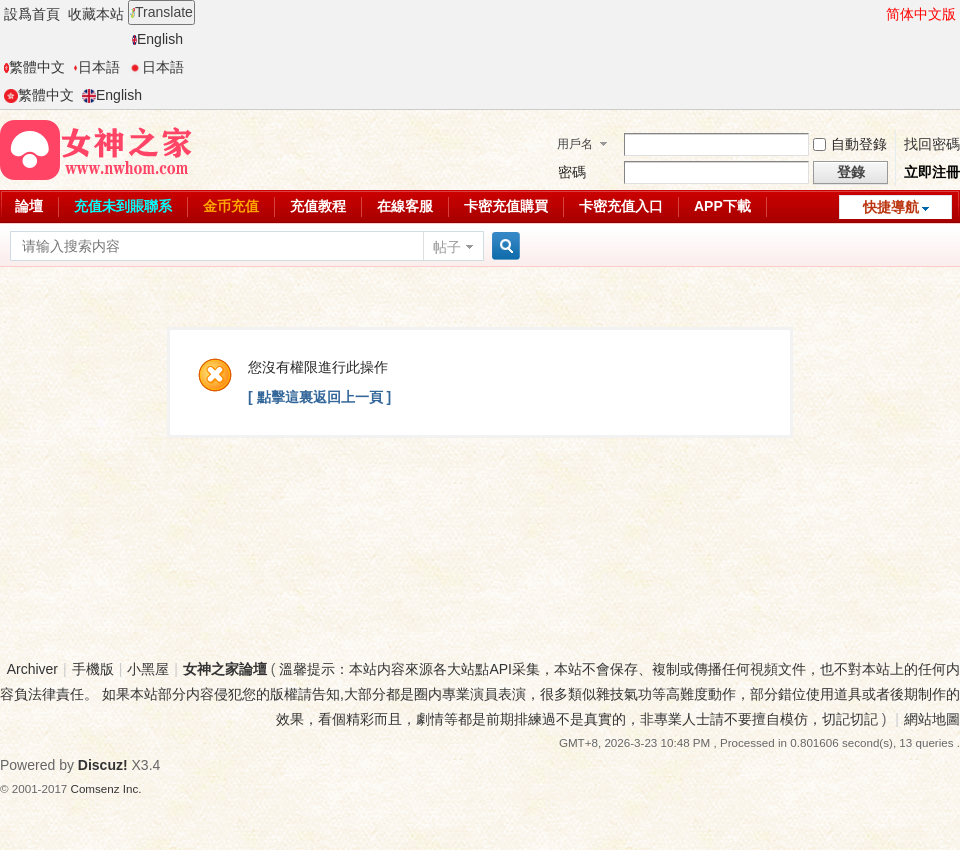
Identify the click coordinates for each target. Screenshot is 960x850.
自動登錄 (850, 144)
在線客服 (405, 206)
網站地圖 (932, 719)
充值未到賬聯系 (123, 206)
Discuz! (103, 765)
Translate (161, 12)
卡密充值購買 (506, 206)
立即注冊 (932, 172)
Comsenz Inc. (106, 788)
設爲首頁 (32, 14)
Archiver (32, 669)
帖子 (447, 247)
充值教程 (318, 206)
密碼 (572, 172)
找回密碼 (932, 144)
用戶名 (575, 144)
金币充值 (231, 206)
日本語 (96, 67)
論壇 (29, 206)
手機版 (93, 669)
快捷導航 (891, 207)
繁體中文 (34, 67)
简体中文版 (921, 14)
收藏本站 (96, 14)
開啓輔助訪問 (877, 14)
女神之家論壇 (225, 669)
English (157, 39)
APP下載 (722, 206)
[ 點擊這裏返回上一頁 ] (319, 397)
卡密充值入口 (621, 206)
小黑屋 (148, 669)
